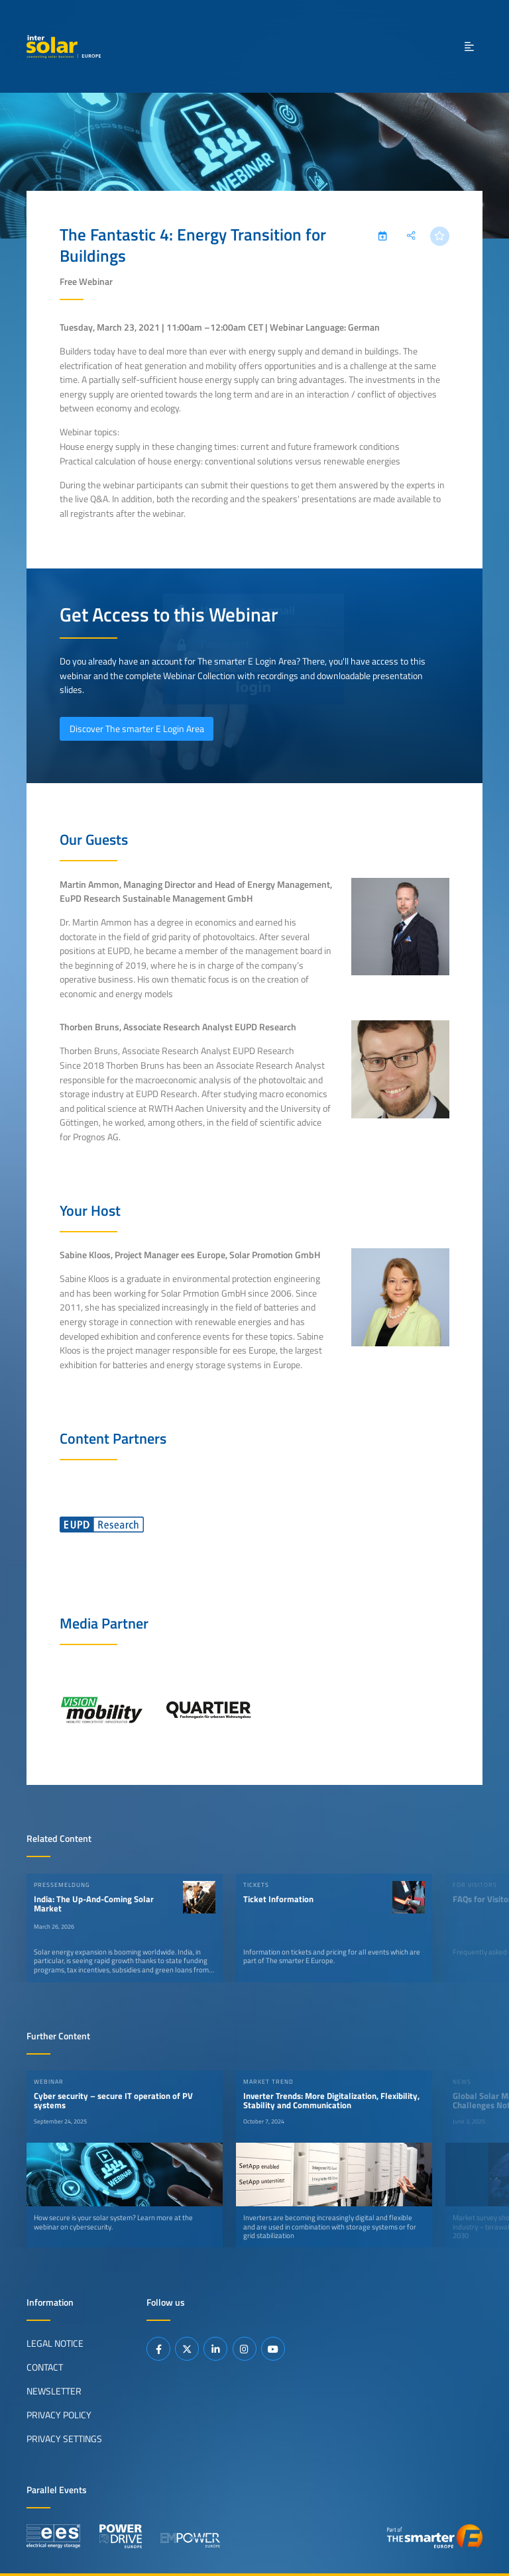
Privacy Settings (64, 2439)
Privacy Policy (59, 2415)
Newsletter (54, 2391)
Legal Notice (55, 2343)
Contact (45, 2367)
